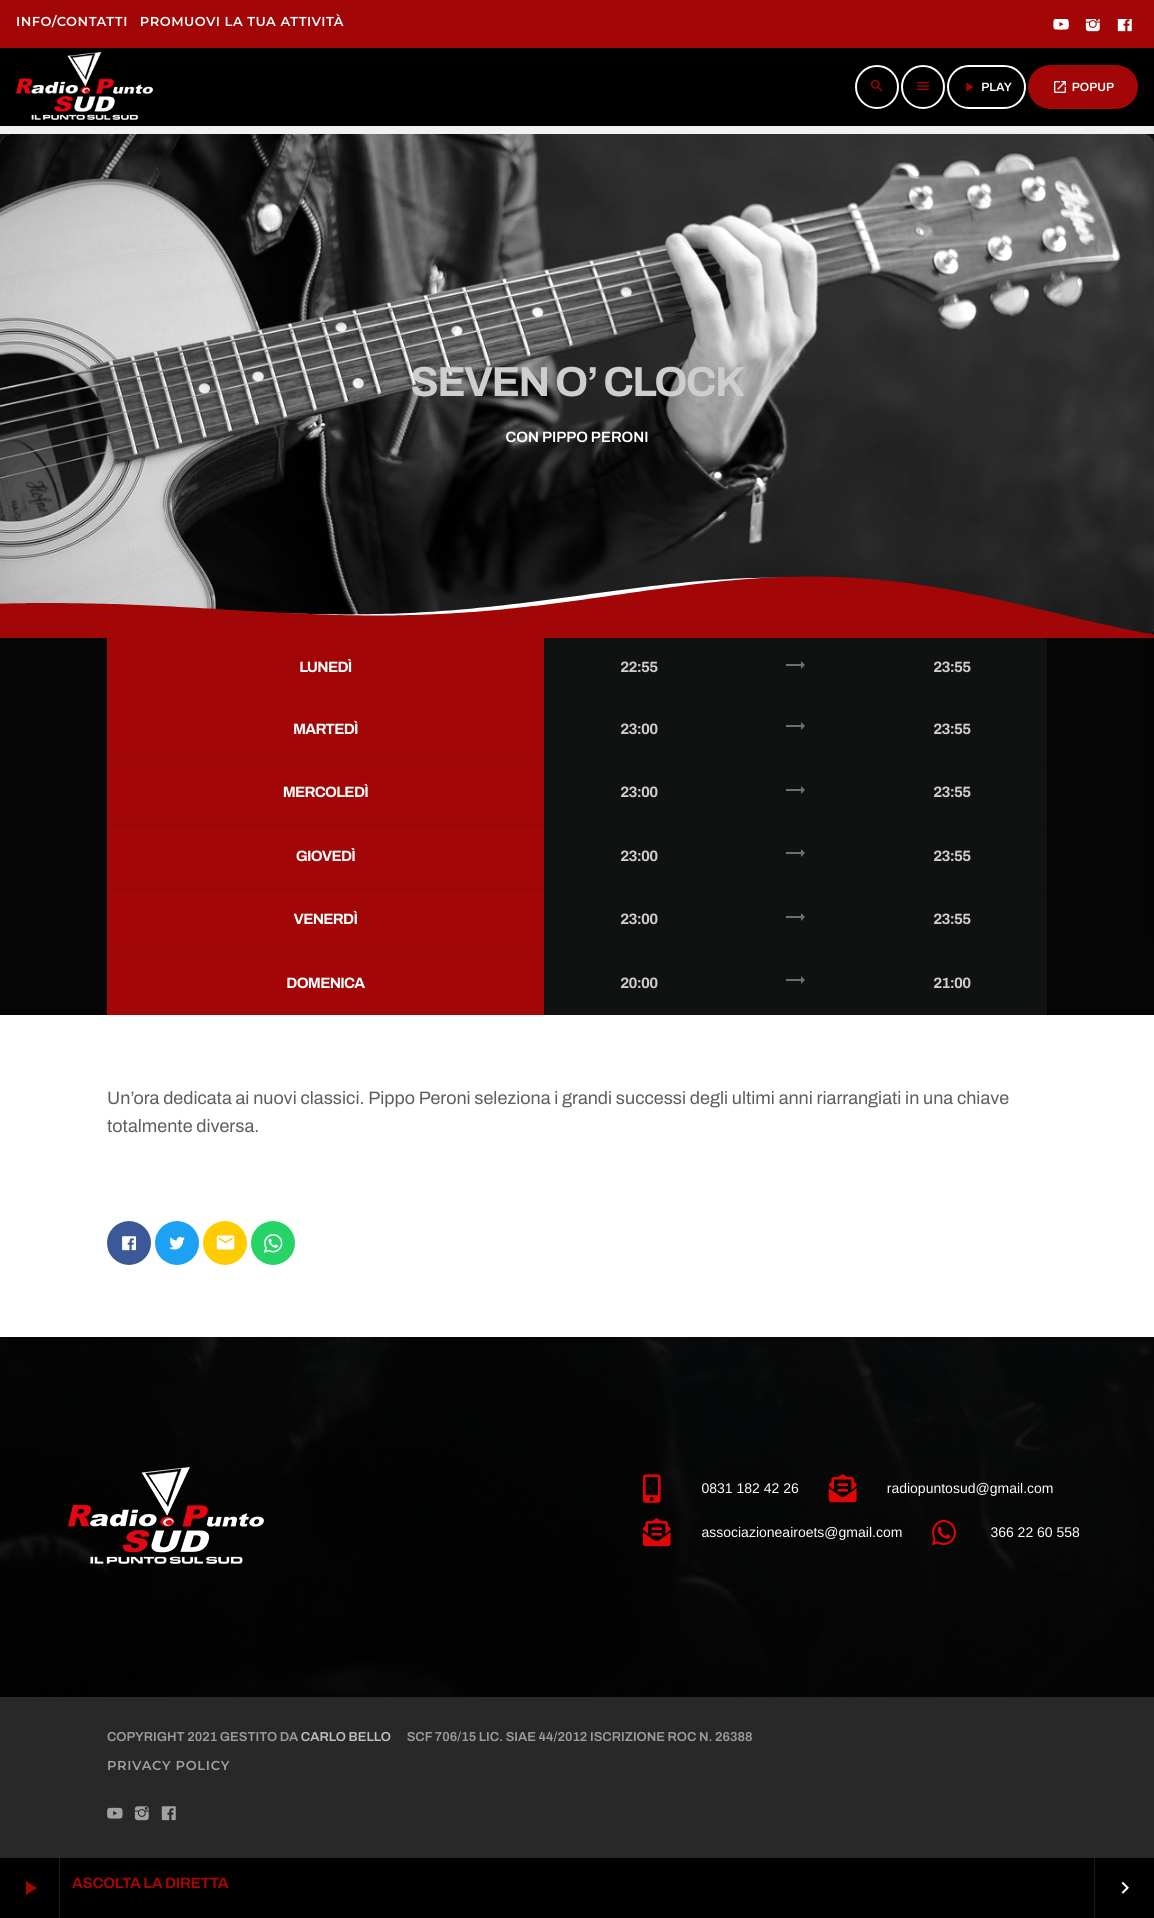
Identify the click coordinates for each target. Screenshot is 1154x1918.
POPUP (1083, 87)
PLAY (986, 87)
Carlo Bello (346, 1737)
